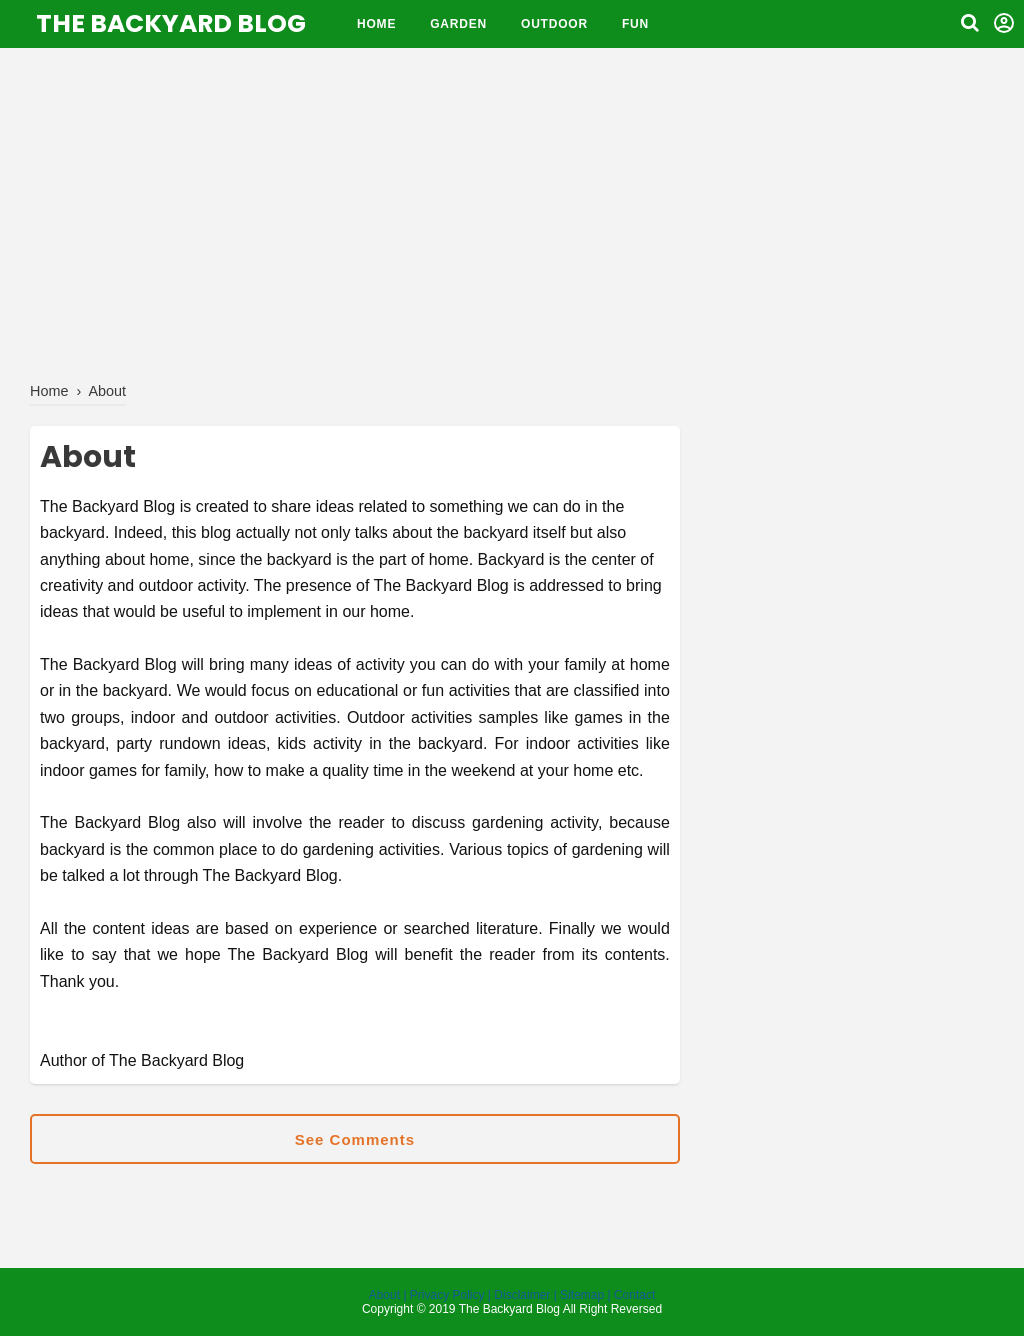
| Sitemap (579, 1295)
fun (635, 24)
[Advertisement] (512, 210)
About (386, 1295)
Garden (458, 24)
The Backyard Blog (171, 23)
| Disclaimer (519, 1295)
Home (376, 24)
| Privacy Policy (443, 1295)
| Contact (632, 1295)
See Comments (355, 1139)
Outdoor (554, 24)
